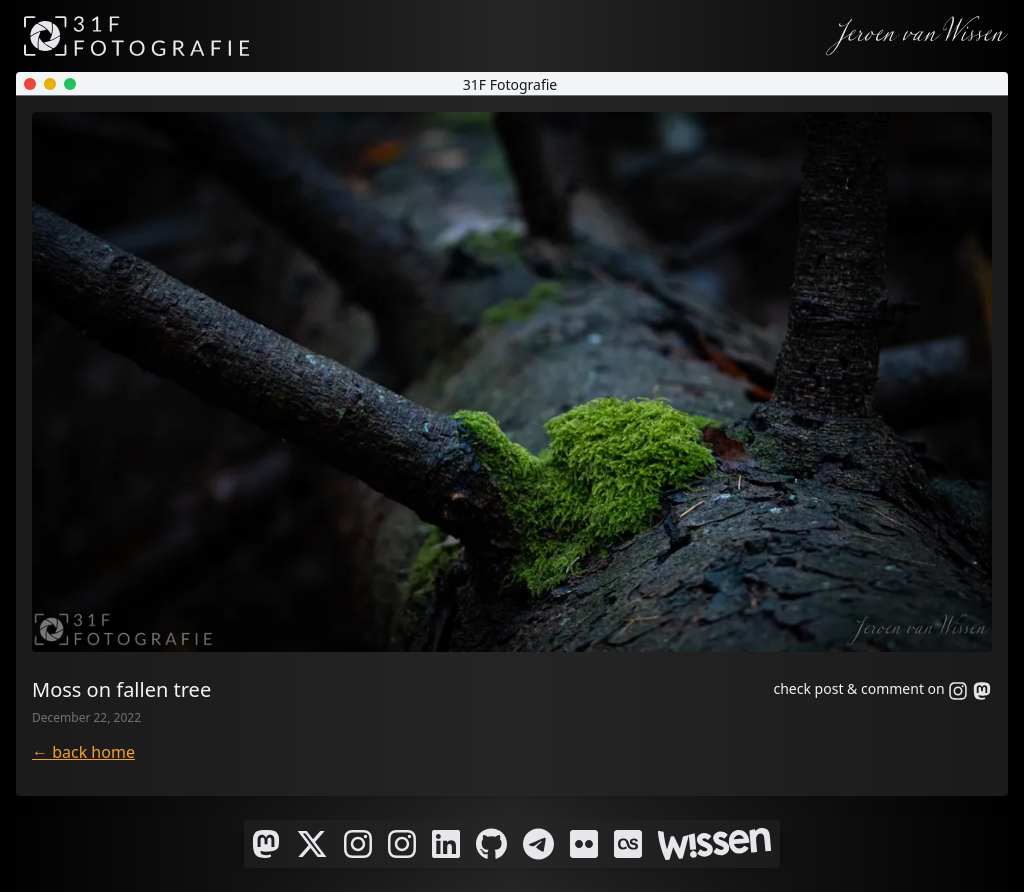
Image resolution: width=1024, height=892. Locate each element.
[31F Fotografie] (136, 36)
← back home (83, 752)
